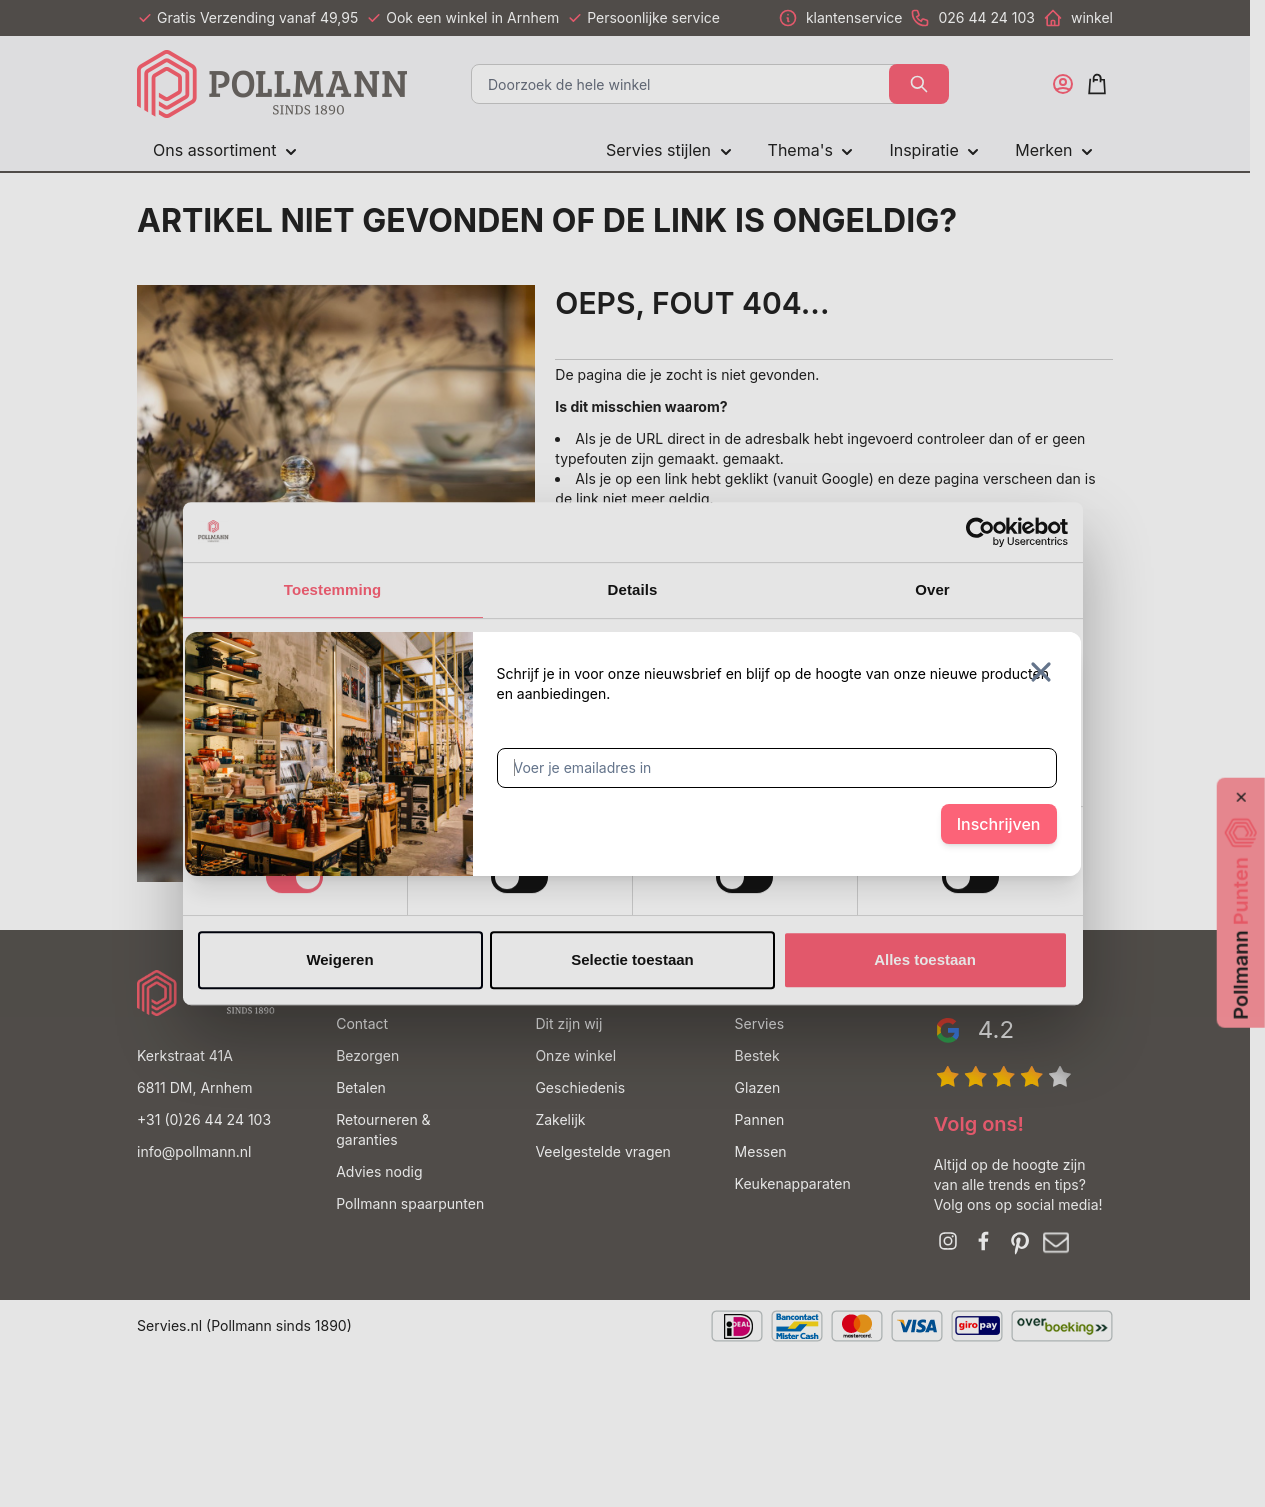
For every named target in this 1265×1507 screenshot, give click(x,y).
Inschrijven (999, 824)
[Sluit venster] (1041, 672)
